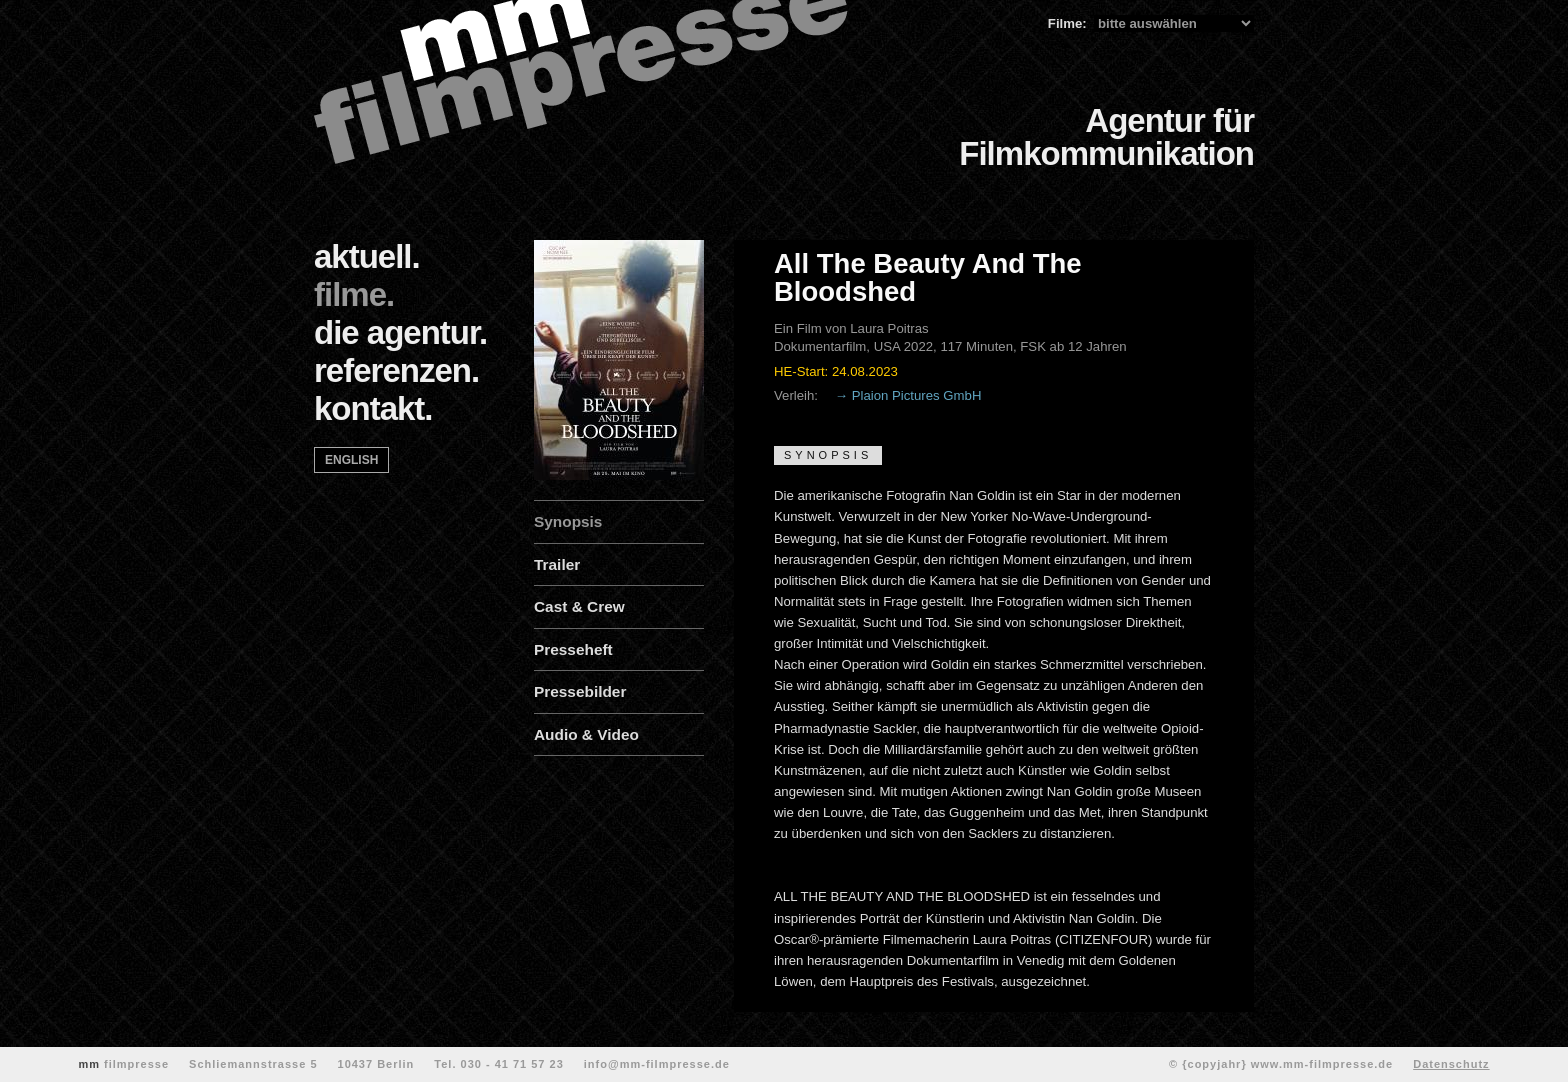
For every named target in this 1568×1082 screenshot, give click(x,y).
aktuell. (367, 256)
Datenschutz (1451, 1064)
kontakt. (373, 408)
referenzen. (396, 370)
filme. (354, 294)
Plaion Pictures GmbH (917, 395)
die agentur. (400, 332)
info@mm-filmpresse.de (657, 1064)
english (351, 460)
